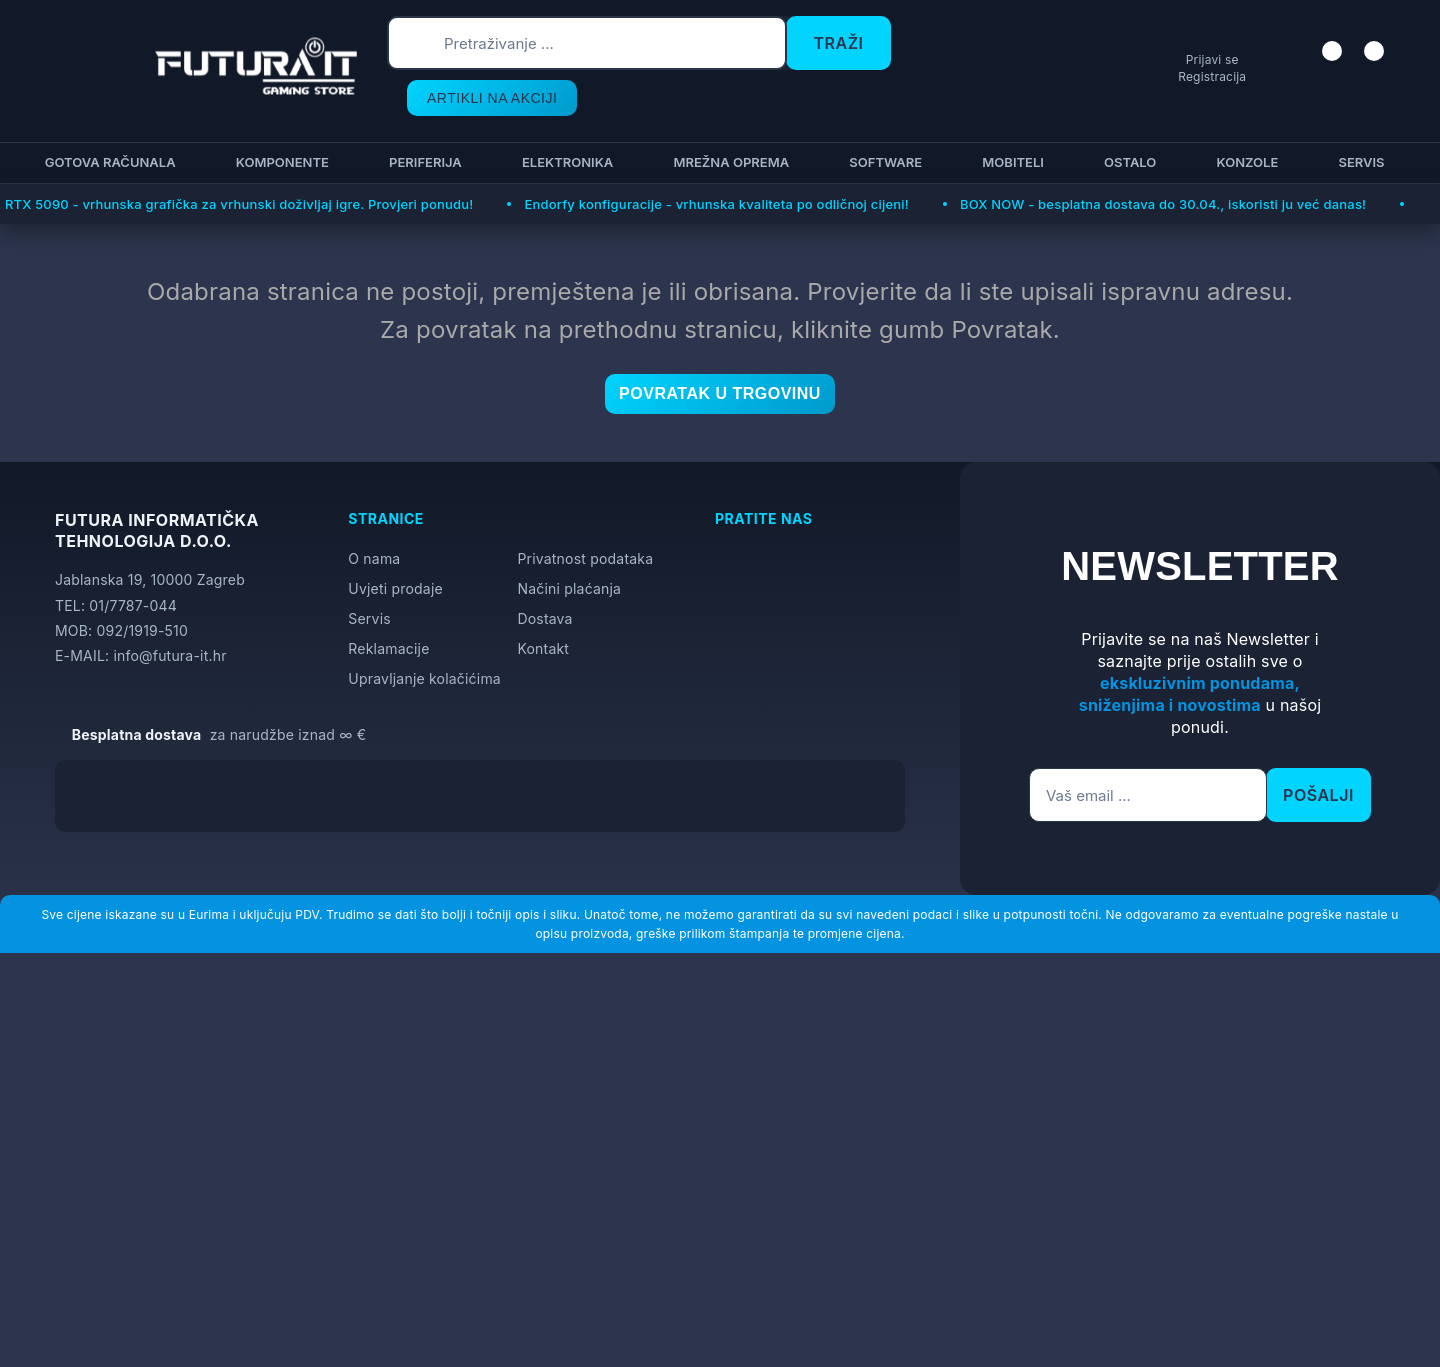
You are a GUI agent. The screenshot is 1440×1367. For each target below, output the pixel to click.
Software (882, 122)
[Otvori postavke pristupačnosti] (1416, 708)
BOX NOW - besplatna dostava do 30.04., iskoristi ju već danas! (1163, 164)
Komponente (279, 122)
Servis (1358, 122)
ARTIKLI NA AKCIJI (978, 50)
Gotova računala (107, 122)
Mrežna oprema (728, 122)
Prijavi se (1196, 60)
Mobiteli (1010, 122)
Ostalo (1127, 122)
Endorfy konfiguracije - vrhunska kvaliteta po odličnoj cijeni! (716, 164)
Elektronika (564, 122)
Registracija (1196, 76)
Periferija (422, 122)
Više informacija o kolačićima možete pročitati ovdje (395, 1262)
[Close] (336, 1300)
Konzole (1244, 122)
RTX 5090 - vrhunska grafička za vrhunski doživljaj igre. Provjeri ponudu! (239, 164)
